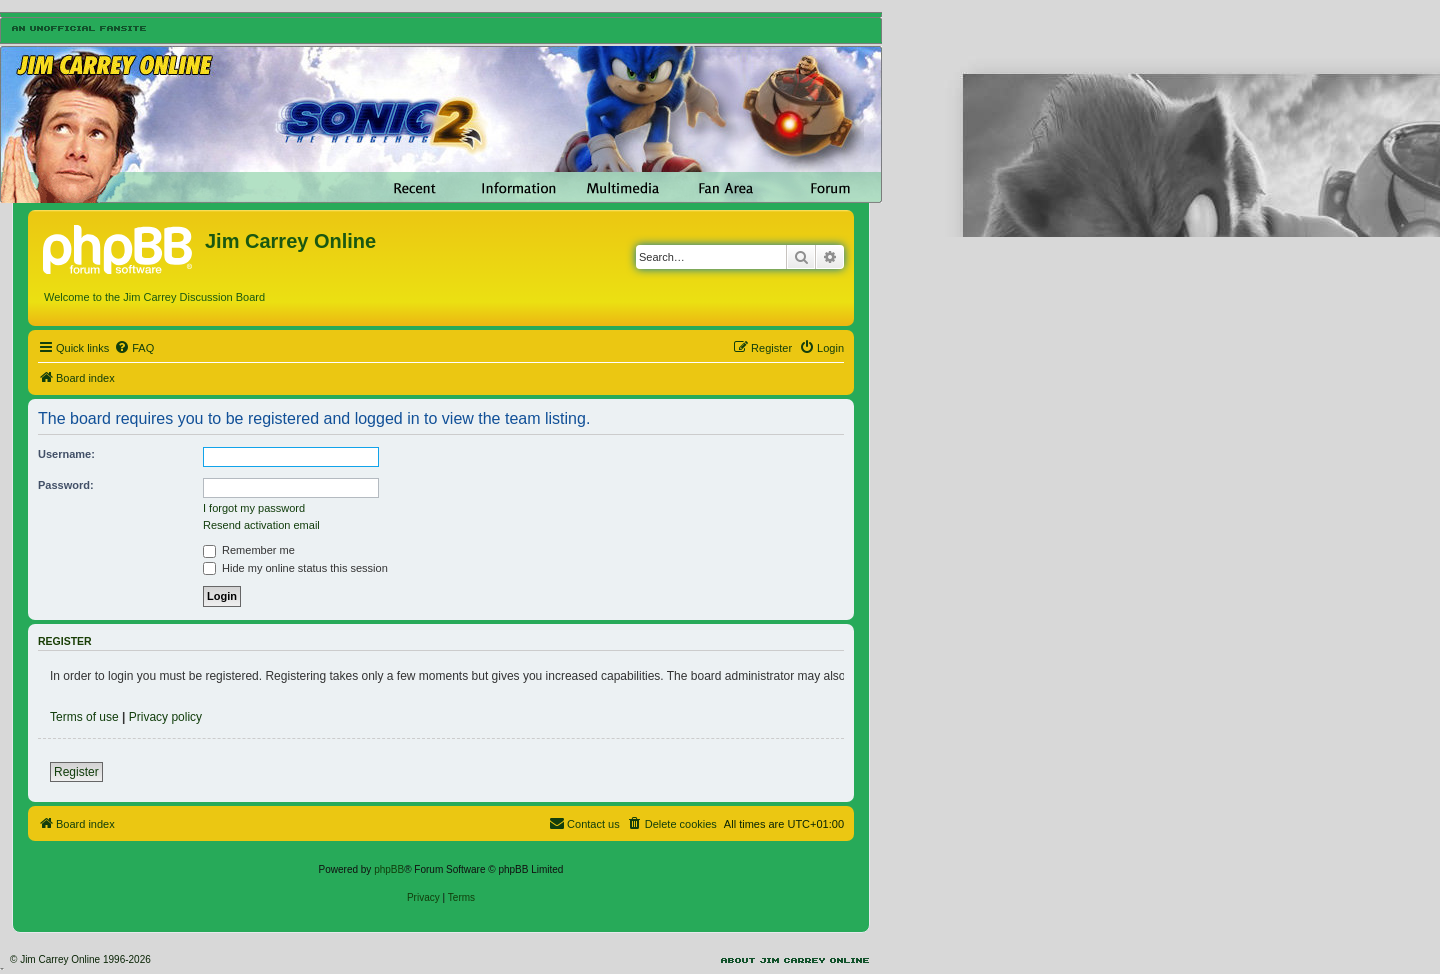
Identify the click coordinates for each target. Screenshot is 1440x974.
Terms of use (84, 717)
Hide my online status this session (295, 568)
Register (76, 772)
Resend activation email (261, 525)
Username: (66, 454)
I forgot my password (254, 508)
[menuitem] (134, 348)
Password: (66, 485)
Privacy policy (165, 717)
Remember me (249, 550)
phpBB (389, 869)
